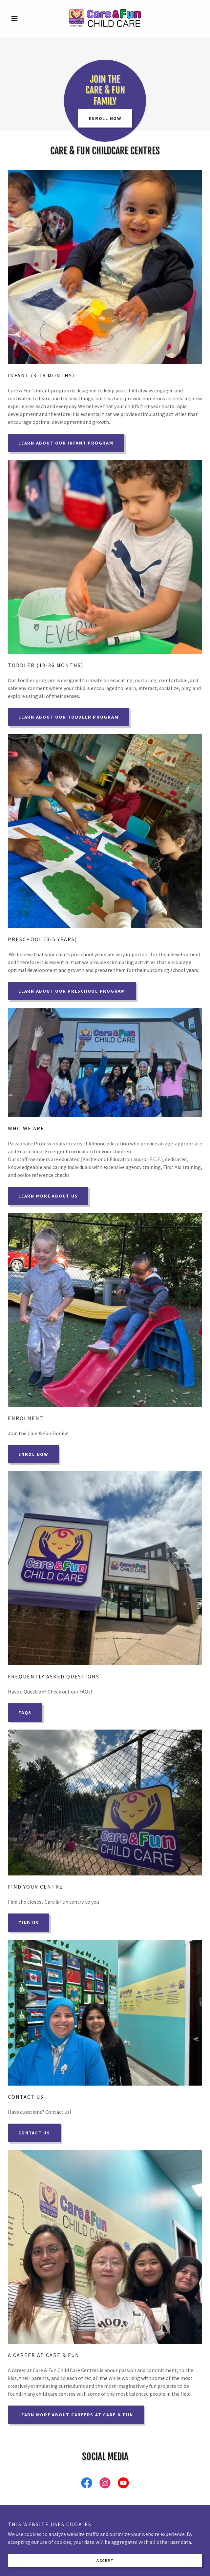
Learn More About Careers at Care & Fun (75, 2415)
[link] (105, 18)
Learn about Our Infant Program (66, 443)
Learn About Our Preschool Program (71, 991)
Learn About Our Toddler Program (68, 717)
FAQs (25, 1712)
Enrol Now (33, 1454)
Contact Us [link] (105, 2537)
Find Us (28, 1923)
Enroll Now (105, 118)
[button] (22, 18)
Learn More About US (48, 1196)
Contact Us (34, 2133)
